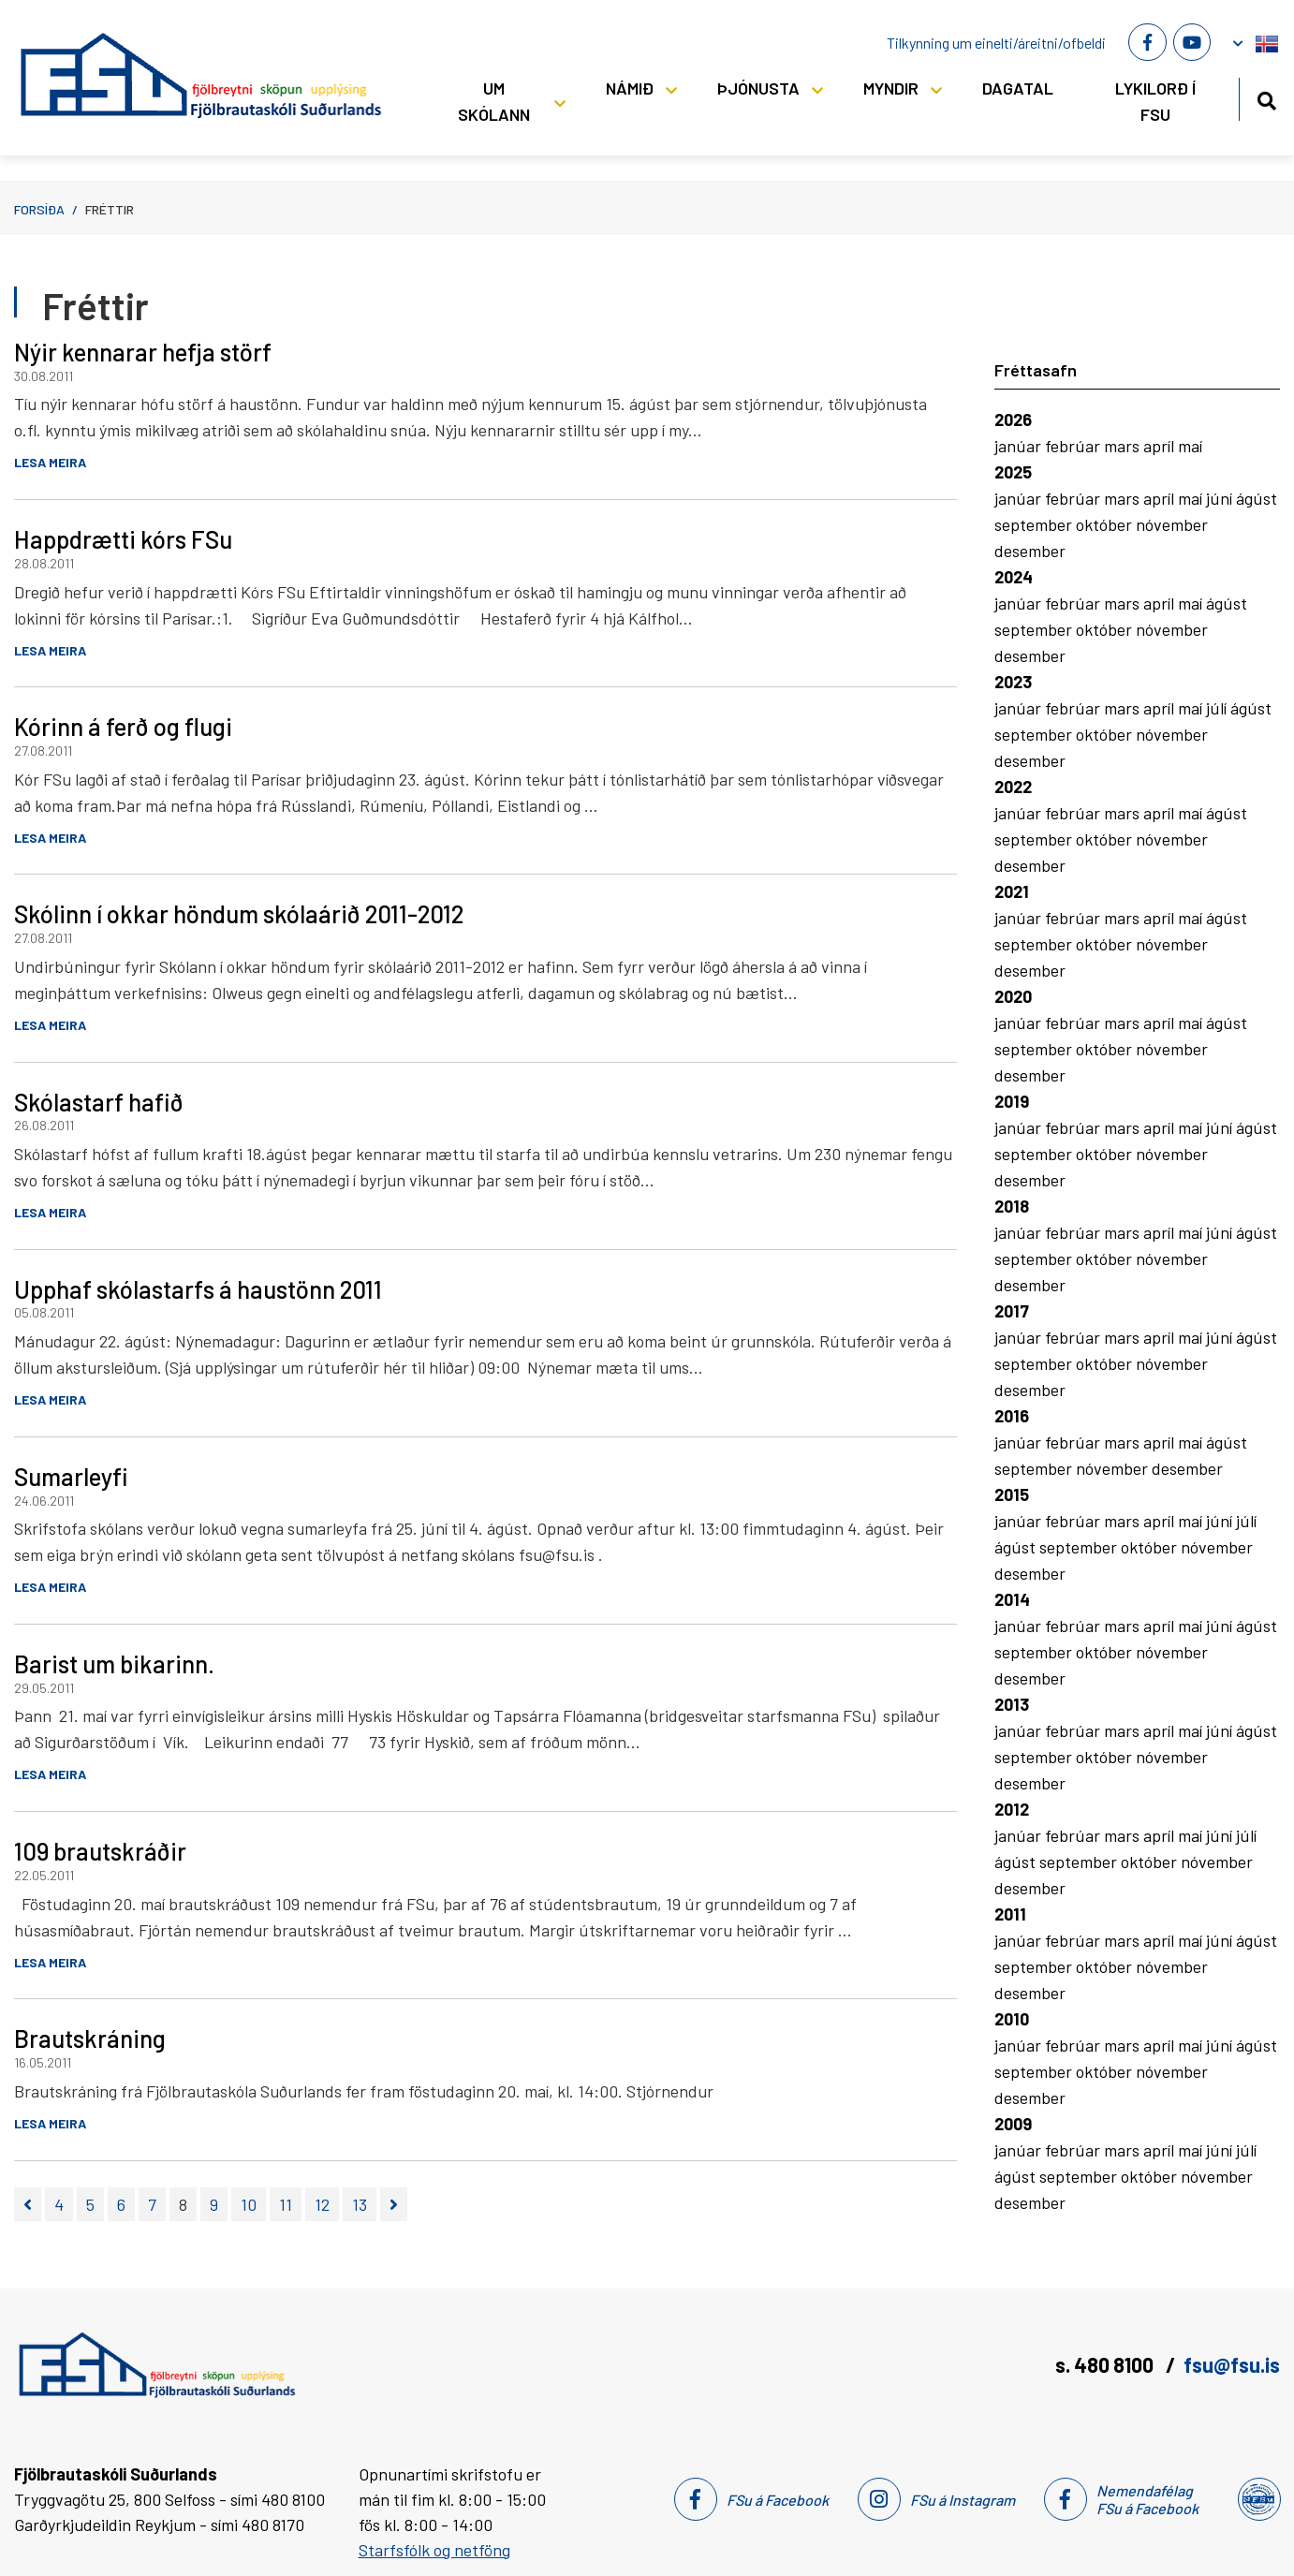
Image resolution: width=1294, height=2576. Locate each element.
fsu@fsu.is (1232, 2364)
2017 (1011, 1311)
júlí (1218, 708)
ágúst (1256, 498)
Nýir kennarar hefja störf (143, 351)
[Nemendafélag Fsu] (1258, 2499)
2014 (1012, 1599)
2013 (1011, 1704)
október (1106, 524)
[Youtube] (1192, 42)
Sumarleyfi (71, 1476)
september (1035, 524)
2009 (1013, 2123)
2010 (1011, 2019)
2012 (1011, 1809)
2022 (1013, 786)
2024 (1013, 577)
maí (1190, 445)
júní (1221, 498)
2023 (1013, 681)
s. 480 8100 (1106, 2364)
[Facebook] (1147, 42)
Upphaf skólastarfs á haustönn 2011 (198, 1288)
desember (1030, 550)
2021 (1011, 891)
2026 (1013, 419)
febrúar (1074, 445)
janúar (1019, 445)
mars (1123, 445)
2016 (1011, 1416)
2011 (1010, 1914)
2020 (1013, 996)
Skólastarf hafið (99, 1101)
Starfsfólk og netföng (434, 2549)
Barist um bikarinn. (114, 1663)
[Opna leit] (1266, 98)
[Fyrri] (27, 2204)
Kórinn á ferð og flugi (123, 726)
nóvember (1172, 524)
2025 (1013, 472)
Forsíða (39, 209)
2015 (1011, 1494)
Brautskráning (90, 2038)
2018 (1011, 1206)
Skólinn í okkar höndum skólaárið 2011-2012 (238, 913)
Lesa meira (50, 462)
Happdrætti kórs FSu (123, 538)
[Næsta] (393, 2204)
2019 (1011, 1101)
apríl (1160, 445)
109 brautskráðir (100, 1850)
